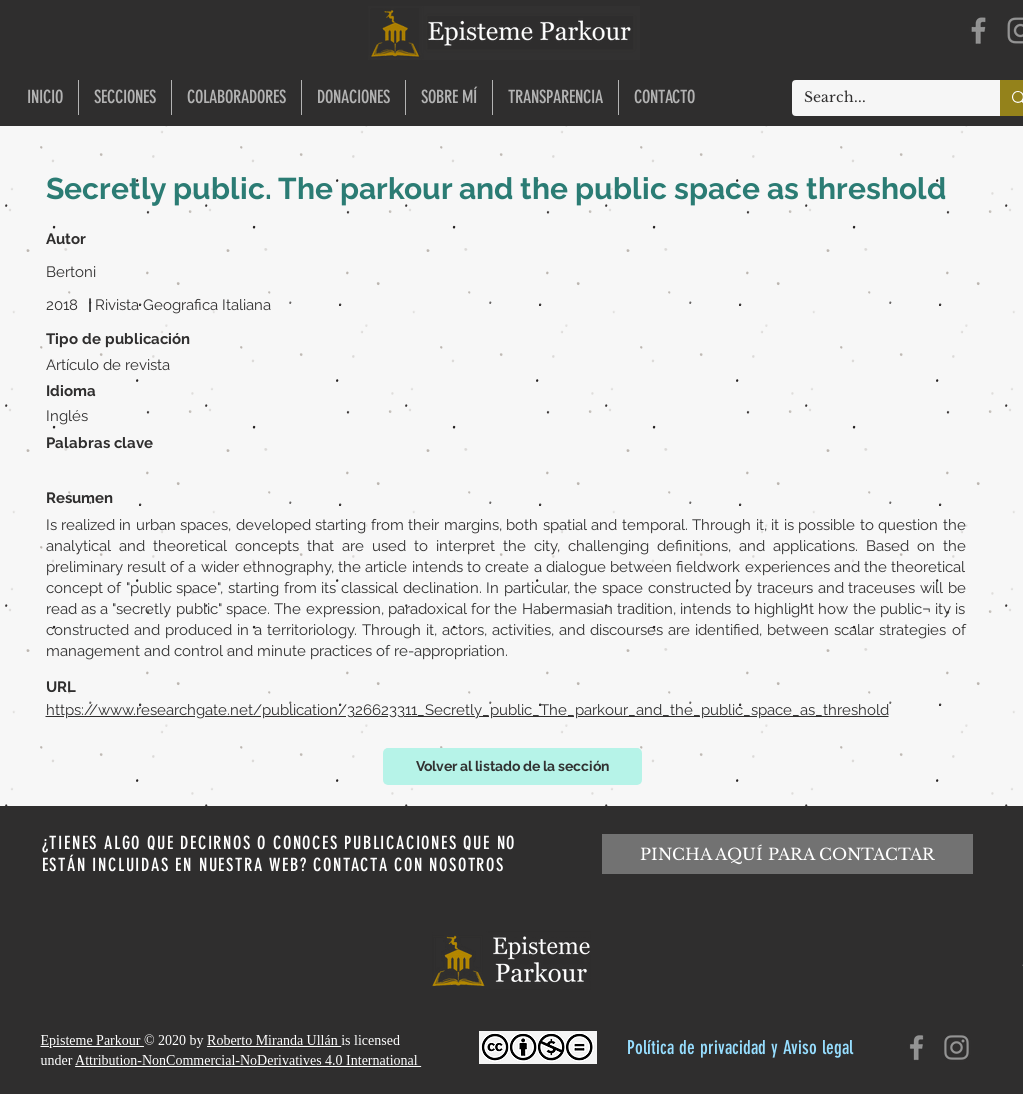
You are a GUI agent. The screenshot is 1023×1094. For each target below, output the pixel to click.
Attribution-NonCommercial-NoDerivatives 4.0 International (248, 1060)
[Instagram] (956, 1047)
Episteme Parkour (92, 1040)
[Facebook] (978, 30)
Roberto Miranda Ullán (274, 1040)
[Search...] (881, 98)
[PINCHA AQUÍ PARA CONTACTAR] (787, 854)
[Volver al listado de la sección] (512, 766)
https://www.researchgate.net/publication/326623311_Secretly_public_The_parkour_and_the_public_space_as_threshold (467, 710)
